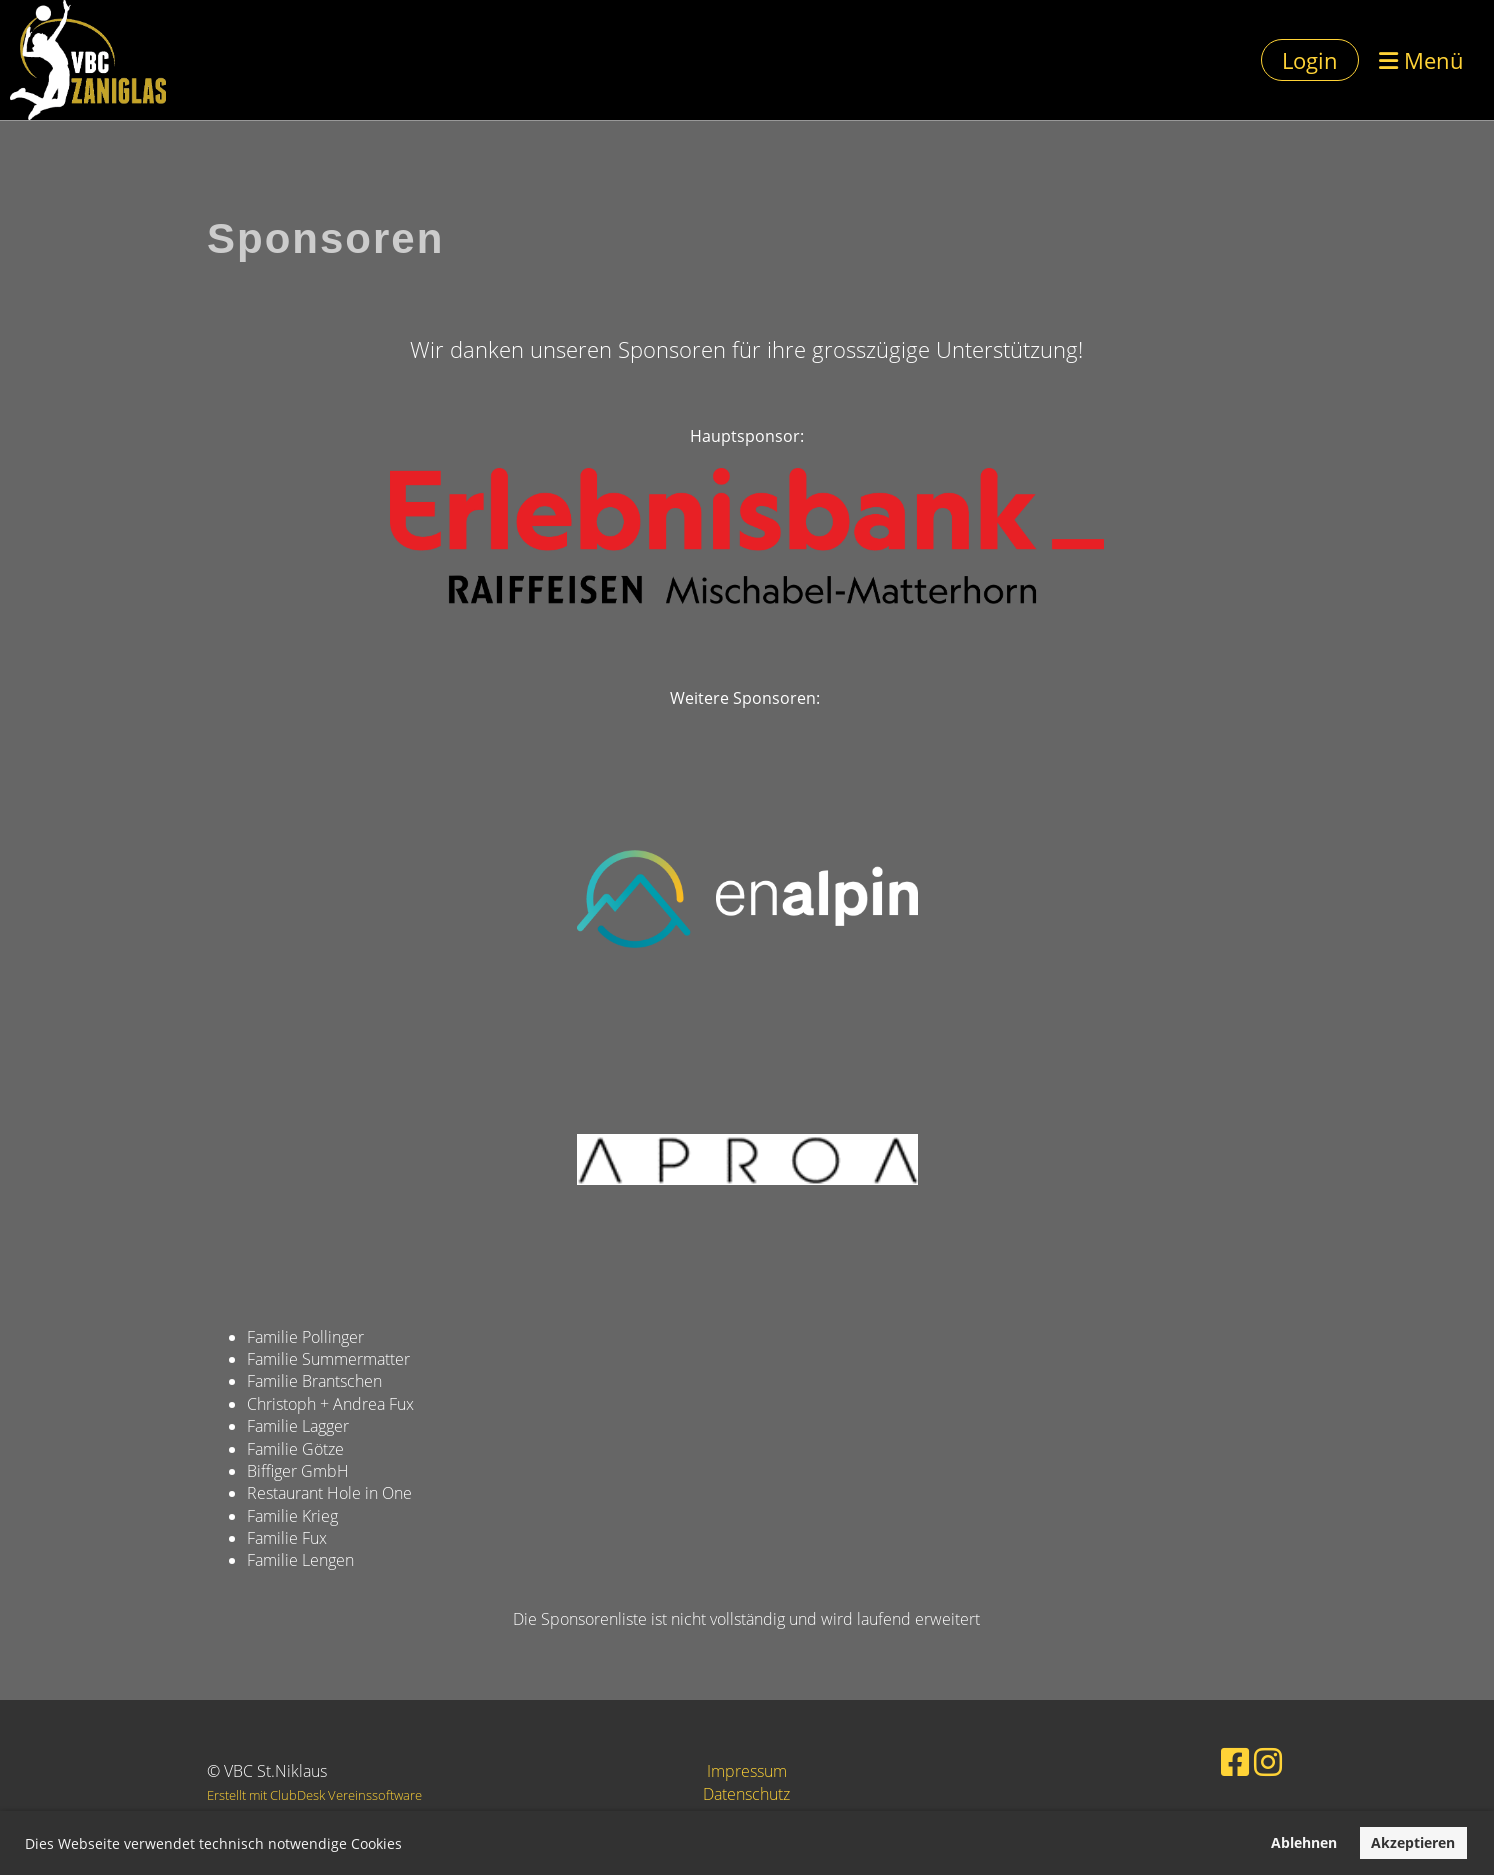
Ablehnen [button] (1304, 1842)
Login (1310, 60)
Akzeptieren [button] (1413, 1842)
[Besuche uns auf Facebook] (1213, 1759)
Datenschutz (746, 1794)
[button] (409, 1846)
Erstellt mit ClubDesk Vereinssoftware (314, 1795)
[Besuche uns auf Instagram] (1240, 1759)
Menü (1421, 60)
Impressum (747, 1771)
